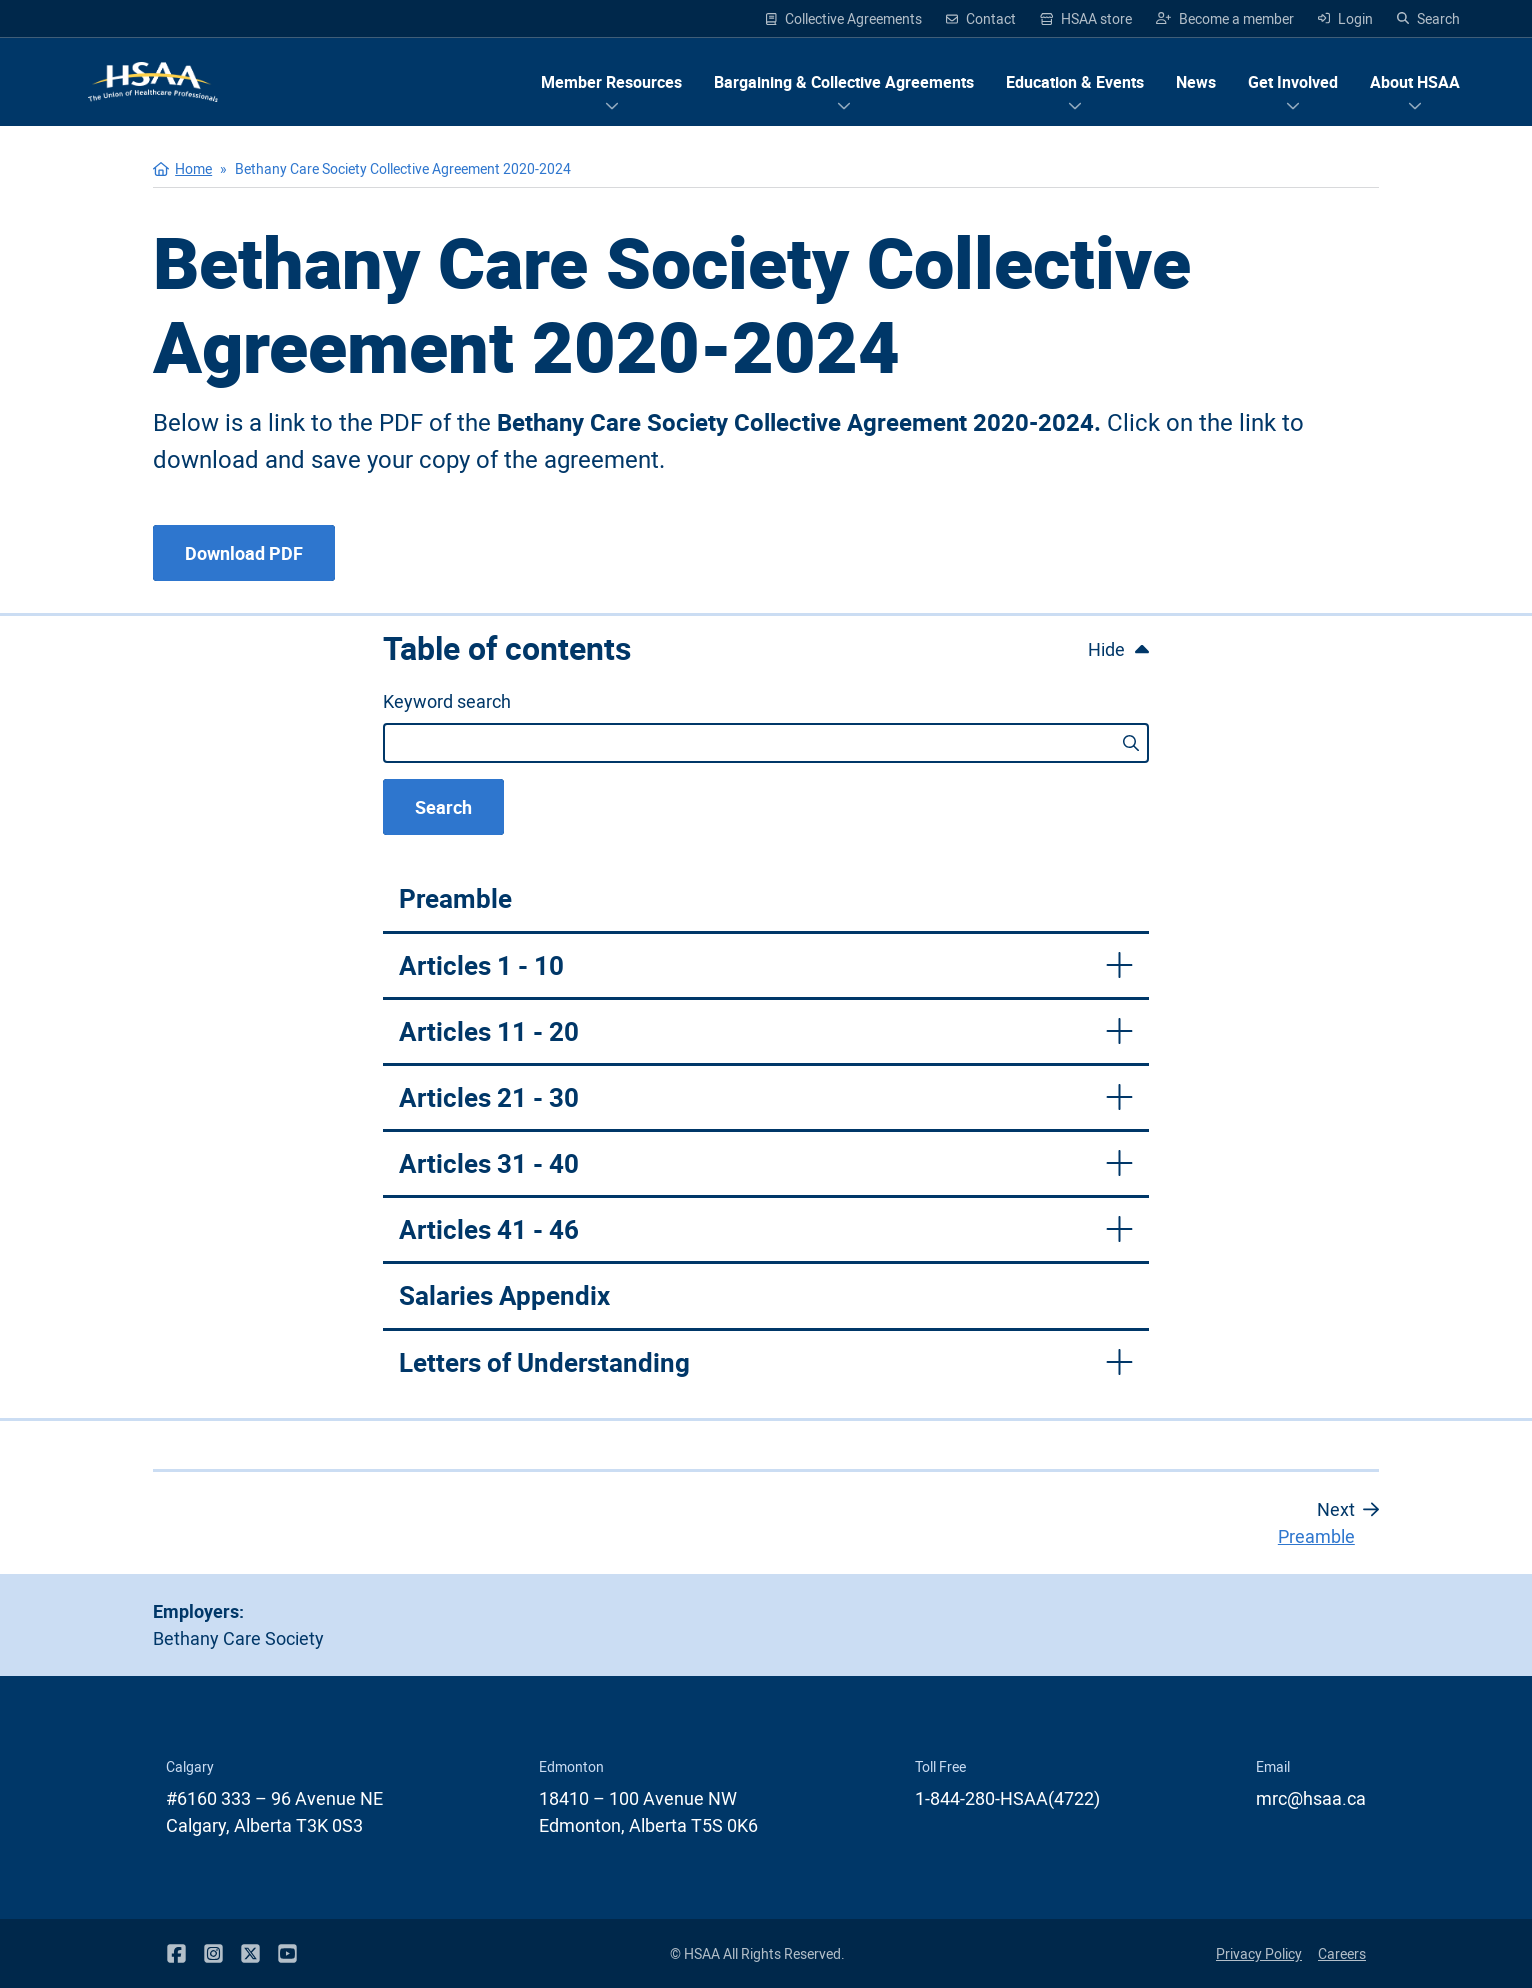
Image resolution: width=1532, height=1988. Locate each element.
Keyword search (447, 701)
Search (1428, 18)
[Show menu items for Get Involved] (1293, 82)
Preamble (455, 898)
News (1196, 82)
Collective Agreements (844, 18)
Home (193, 168)
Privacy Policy (1259, 1953)
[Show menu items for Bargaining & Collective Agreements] (844, 82)
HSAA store (1086, 19)
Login (1345, 18)
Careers (1342, 1953)
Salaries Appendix (504, 1295)
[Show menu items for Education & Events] (1075, 82)
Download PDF (244, 553)
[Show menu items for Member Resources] (611, 82)
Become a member (1225, 18)
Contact (981, 18)
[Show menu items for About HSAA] (1415, 82)
